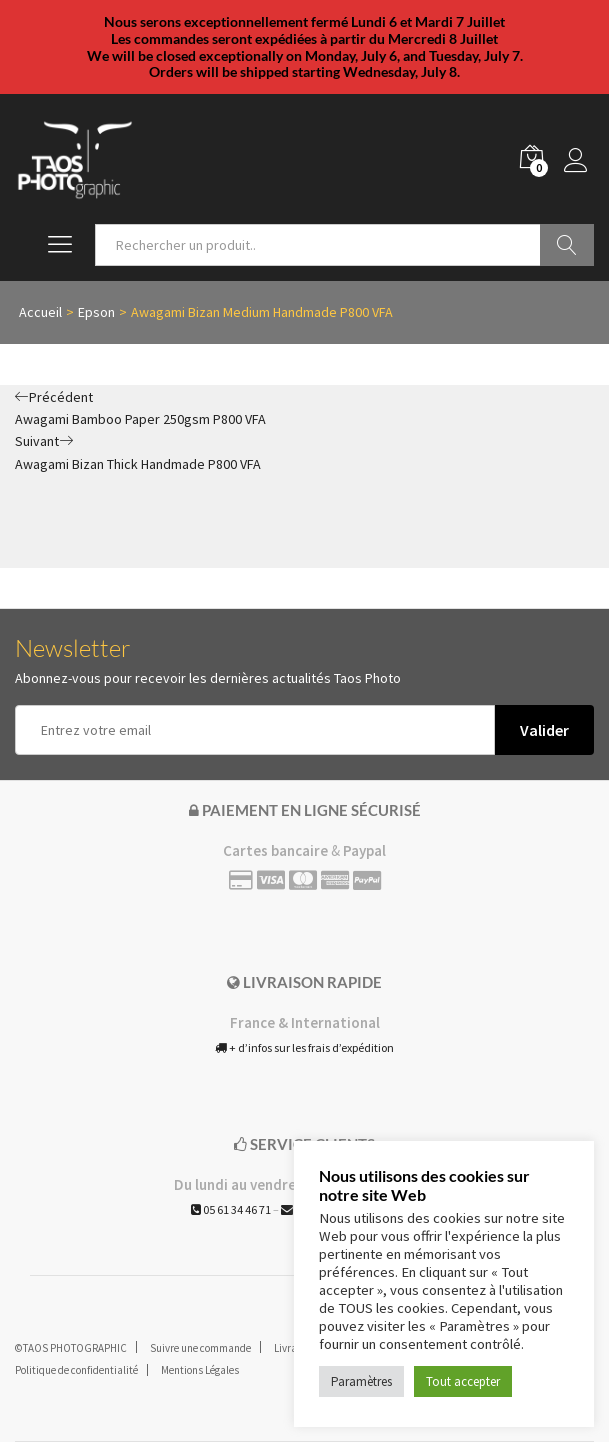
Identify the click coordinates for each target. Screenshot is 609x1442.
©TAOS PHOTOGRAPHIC (71, 1348)
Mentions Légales (200, 1370)
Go (567, 245)
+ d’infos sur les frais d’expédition (304, 1047)
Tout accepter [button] (463, 1381)
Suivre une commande (200, 1348)
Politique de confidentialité (76, 1370)
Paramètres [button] (361, 1381)
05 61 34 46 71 (231, 1209)
